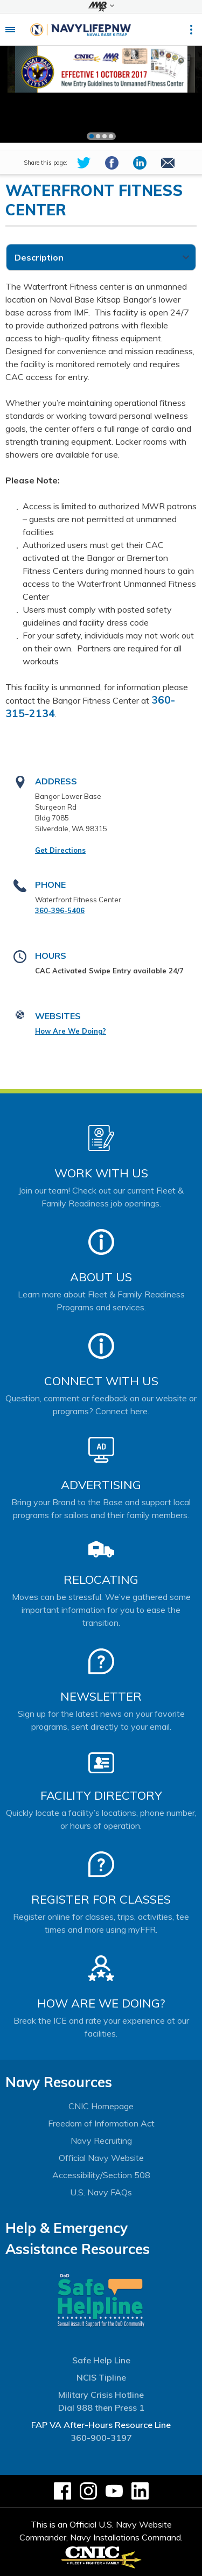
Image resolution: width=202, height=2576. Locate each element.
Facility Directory (101, 1795)
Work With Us (101, 1173)
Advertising (101, 1484)
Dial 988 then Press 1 (101, 2407)
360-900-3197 (101, 2437)
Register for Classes (101, 1899)
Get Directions (60, 850)
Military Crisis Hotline (101, 2394)
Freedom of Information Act (101, 2123)
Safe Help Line (101, 2360)
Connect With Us (101, 1380)
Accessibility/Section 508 (101, 2175)
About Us (101, 1277)
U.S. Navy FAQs (101, 2192)
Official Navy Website (101, 2157)
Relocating (101, 1579)
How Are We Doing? (70, 1031)
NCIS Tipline (101, 2377)
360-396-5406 (60, 910)
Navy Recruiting (101, 2140)
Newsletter (101, 1696)
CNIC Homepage (101, 2106)
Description (39, 257)
